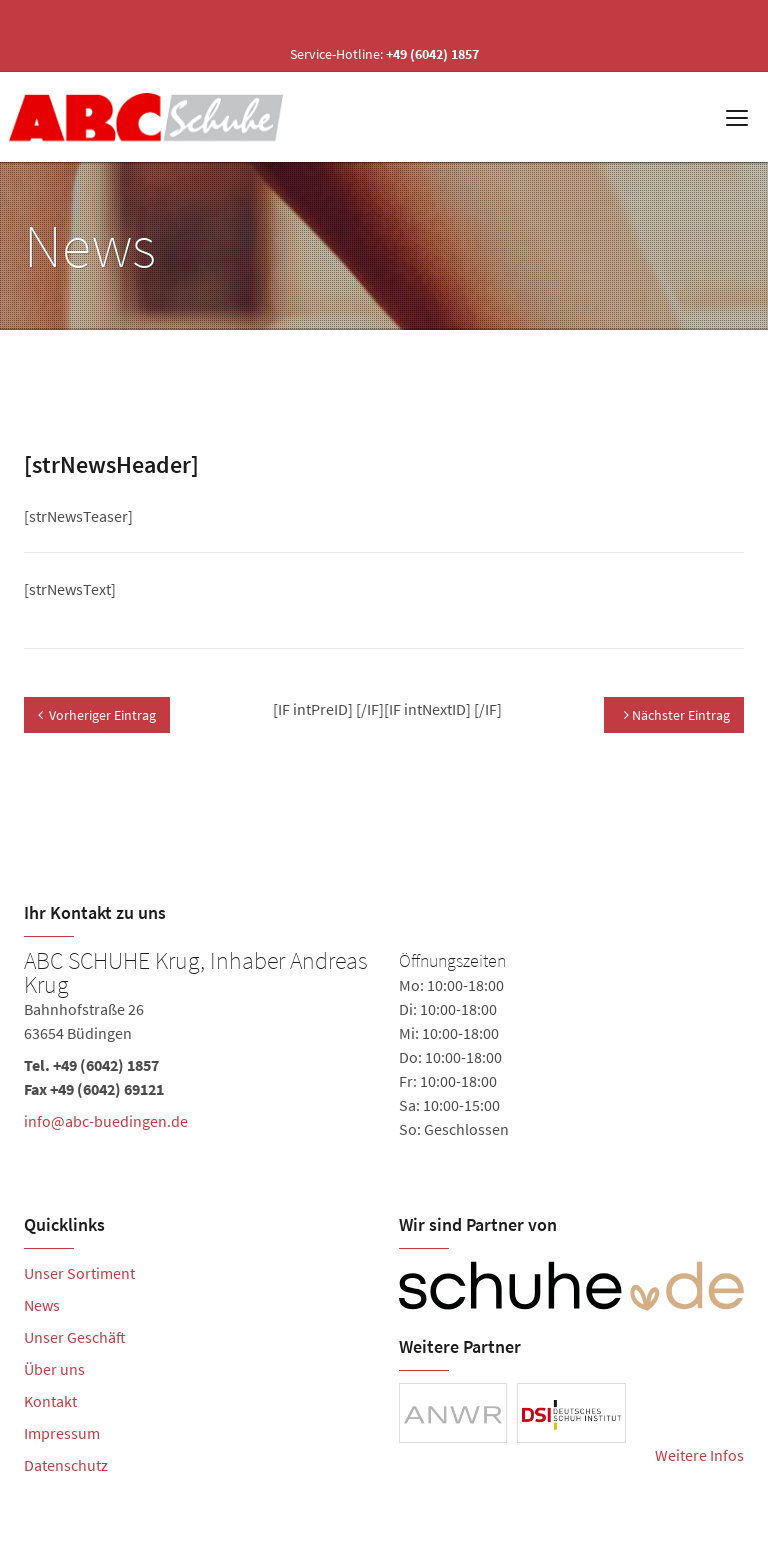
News (42, 1305)
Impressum (62, 1433)
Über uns (54, 1369)
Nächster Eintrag (677, 715)
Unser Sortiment (79, 1273)
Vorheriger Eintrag (97, 715)
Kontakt (50, 1401)
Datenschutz (66, 1465)
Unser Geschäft (75, 1337)
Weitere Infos (699, 1455)
